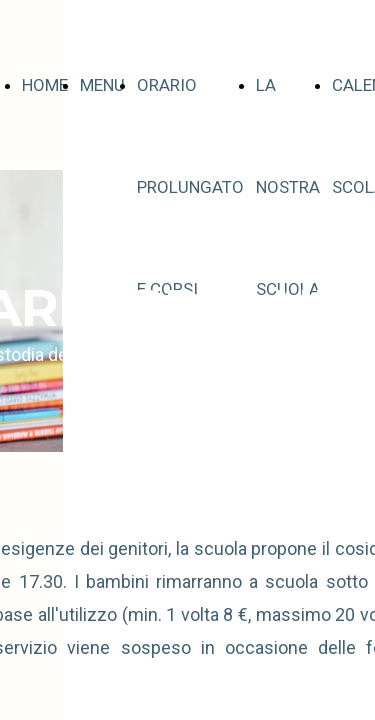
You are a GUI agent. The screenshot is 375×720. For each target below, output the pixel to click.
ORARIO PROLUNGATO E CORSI (190, 187)
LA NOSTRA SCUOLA (288, 187)
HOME (45, 85)
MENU (102, 85)
